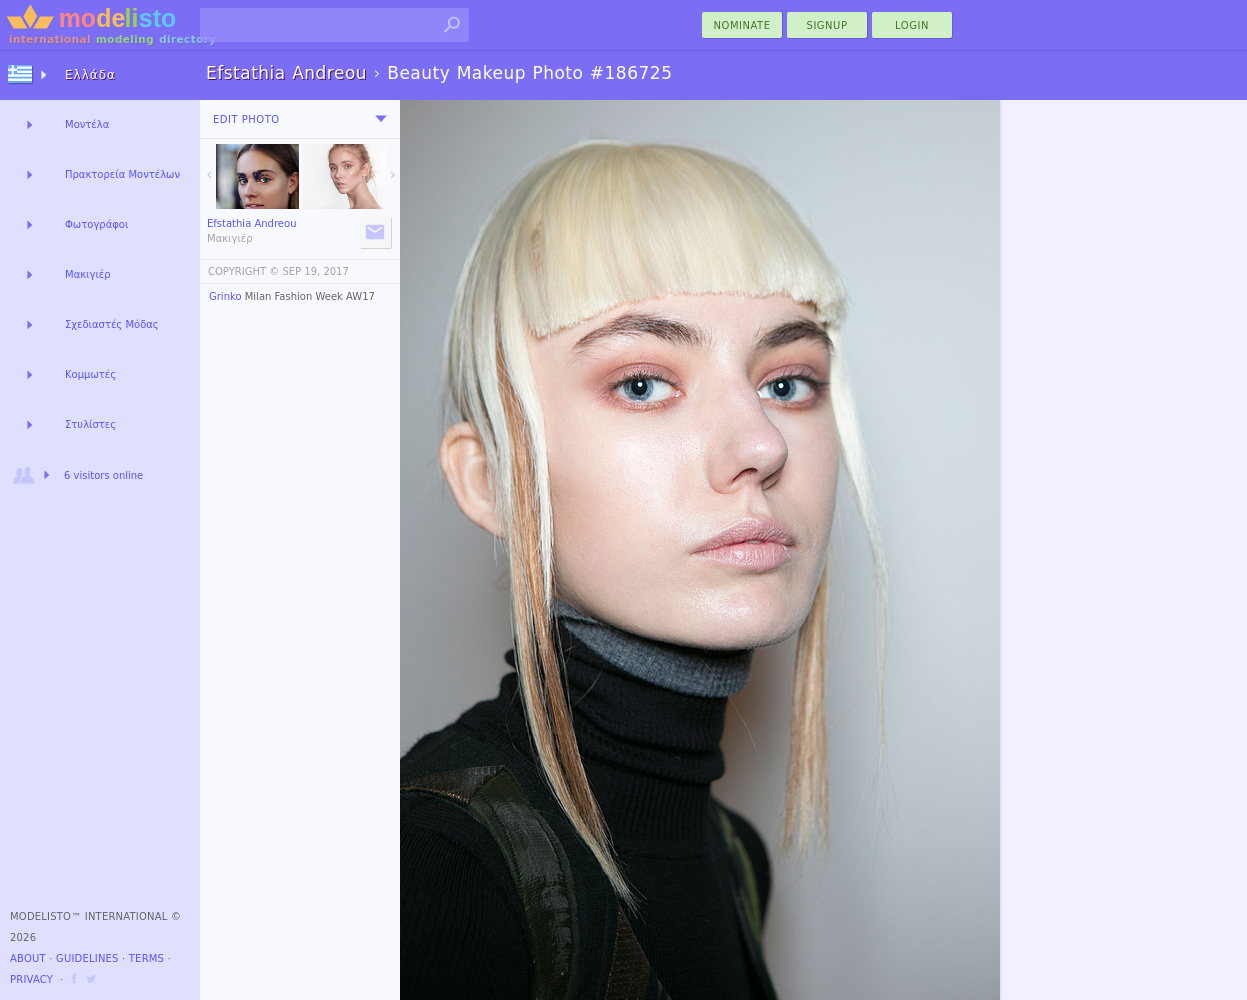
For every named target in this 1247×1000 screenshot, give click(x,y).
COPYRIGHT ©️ (243, 271)
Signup (827, 25)
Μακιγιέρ (88, 274)
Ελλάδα (90, 75)
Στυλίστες (90, 424)
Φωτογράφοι (96, 224)
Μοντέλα (87, 124)
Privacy (31, 979)
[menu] (381, 119)
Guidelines (87, 958)
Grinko (225, 296)
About (28, 958)
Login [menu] (912, 25)
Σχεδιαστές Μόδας (112, 324)
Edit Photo (246, 119)
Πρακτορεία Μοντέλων (122, 174)
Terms (146, 958)
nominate (742, 25)
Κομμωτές (90, 374)
